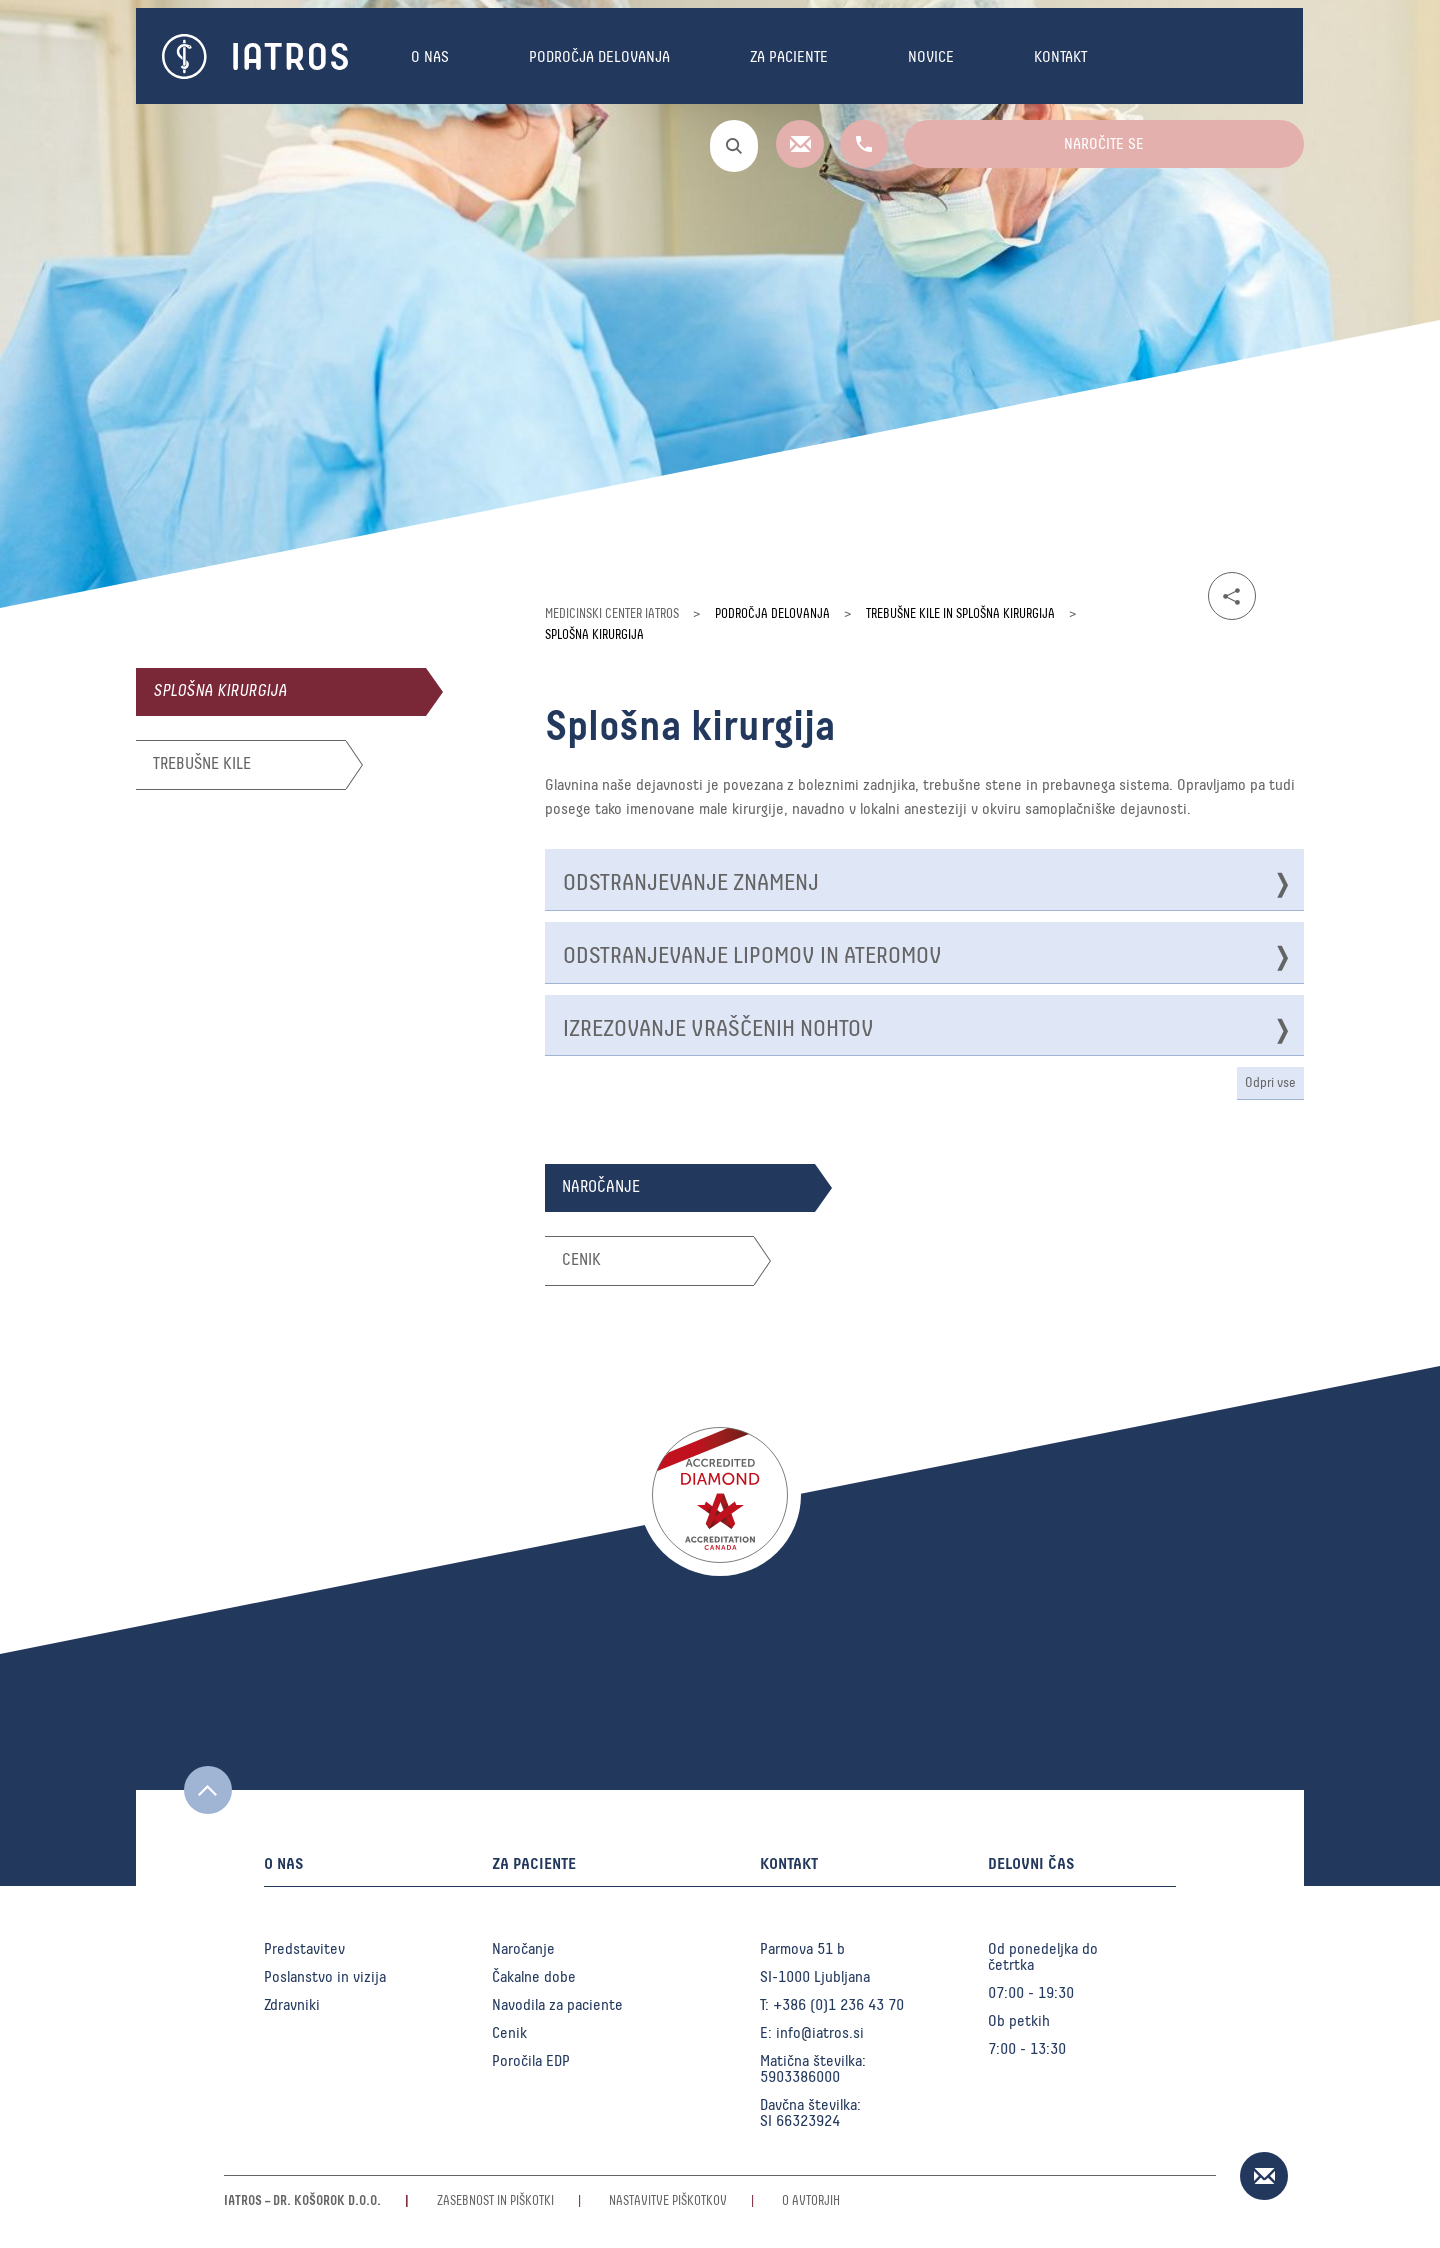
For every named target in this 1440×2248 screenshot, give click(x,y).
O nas (430, 57)
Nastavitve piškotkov (668, 2201)
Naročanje (523, 1949)
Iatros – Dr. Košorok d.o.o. (302, 2201)
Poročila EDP (531, 2061)
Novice (931, 57)
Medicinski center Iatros (612, 614)
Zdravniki (292, 2005)
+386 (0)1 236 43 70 (838, 2005)
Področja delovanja (599, 57)
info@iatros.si (820, 2033)
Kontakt (1060, 57)
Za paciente (789, 57)
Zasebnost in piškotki (495, 2201)
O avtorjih (811, 2201)
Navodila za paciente (557, 2005)
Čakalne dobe (534, 1977)
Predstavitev (304, 1949)
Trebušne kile (202, 764)
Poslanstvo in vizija (325, 1977)
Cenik (509, 2033)
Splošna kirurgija (220, 691)
